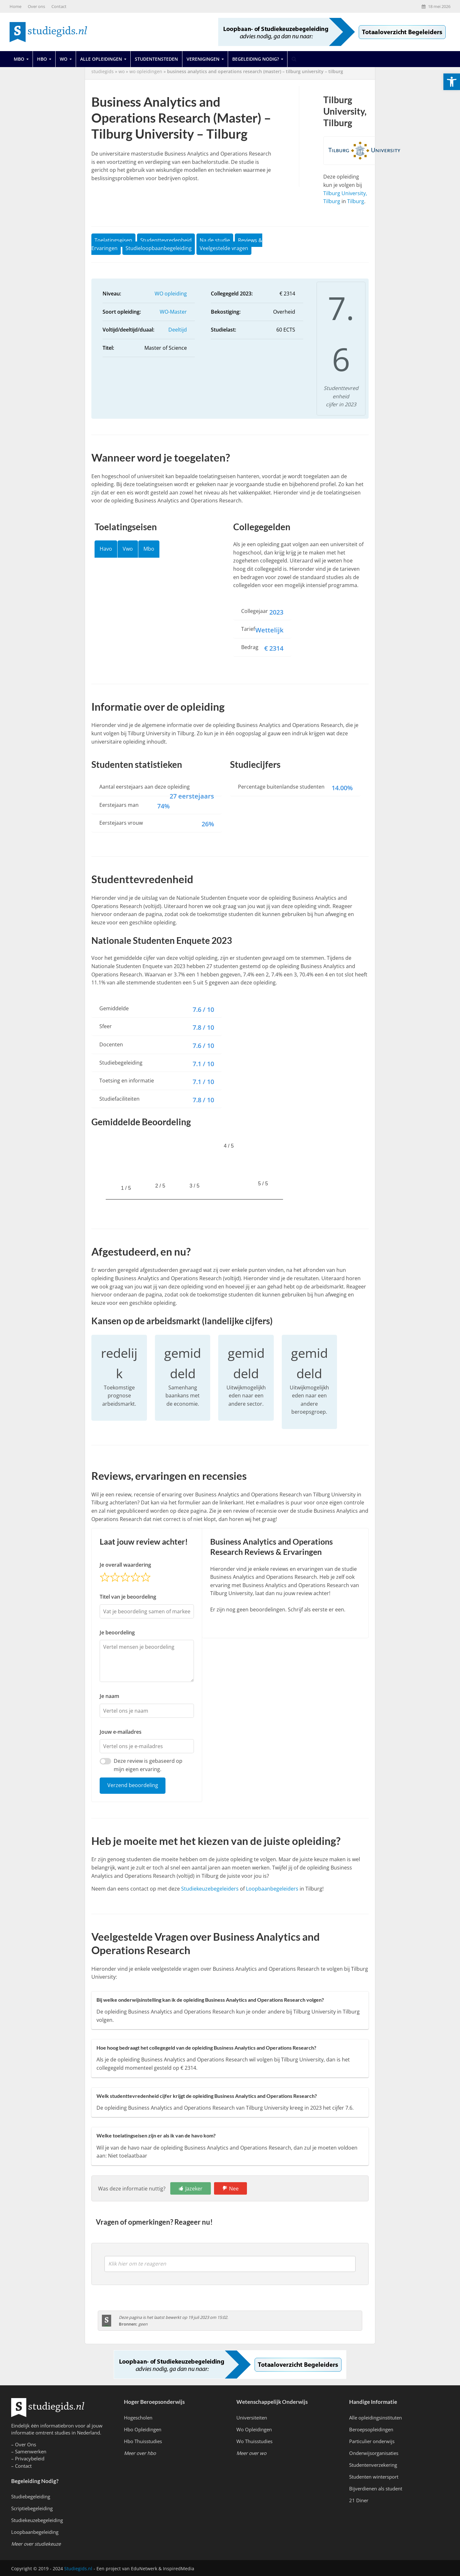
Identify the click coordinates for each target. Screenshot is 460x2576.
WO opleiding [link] (171, 293)
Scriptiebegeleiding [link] (32, 2508)
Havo (106, 548)
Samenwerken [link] (30, 2451)
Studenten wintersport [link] (373, 2476)
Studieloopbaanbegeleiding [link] (159, 248)
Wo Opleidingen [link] (254, 2429)
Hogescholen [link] (138, 2417)
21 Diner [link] (358, 2500)
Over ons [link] (36, 6)
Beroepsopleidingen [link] (371, 2429)
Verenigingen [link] (203, 59)
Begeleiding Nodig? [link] (255, 59)
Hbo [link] (42, 59)
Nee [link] (234, 2188)
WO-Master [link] (173, 311)
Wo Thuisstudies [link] (254, 2441)
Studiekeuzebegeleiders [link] (210, 1888)
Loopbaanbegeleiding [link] (34, 2532)
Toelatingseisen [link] (113, 240)
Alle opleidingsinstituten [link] (375, 2417)
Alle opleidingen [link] (101, 59)
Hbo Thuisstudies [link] (143, 2441)
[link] (451, 81)
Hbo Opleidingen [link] (142, 2429)
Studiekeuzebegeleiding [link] (37, 2520)
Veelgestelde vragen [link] (224, 248)
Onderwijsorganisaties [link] (373, 2453)
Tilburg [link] (355, 201)
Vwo (128, 548)
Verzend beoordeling (132, 1785)
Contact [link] (58, 6)
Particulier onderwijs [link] (372, 2441)
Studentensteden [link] (156, 59)
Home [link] (15, 6)
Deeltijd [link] (177, 329)
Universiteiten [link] (251, 2417)
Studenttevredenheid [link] (166, 240)
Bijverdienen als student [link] (375, 2488)
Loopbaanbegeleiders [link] (272, 1888)
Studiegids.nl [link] (78, 2568)
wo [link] (122, 71)
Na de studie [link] (215, 240)
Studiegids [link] (102, 71)
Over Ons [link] (25, 2444)
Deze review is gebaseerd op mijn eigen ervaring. (148, 1765)
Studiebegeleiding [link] (30, 2496)
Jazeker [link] (194, 2188)
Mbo (148, 548)
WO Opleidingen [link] (145, 71)
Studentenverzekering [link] (373, 2465)
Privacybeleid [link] (29, 2458)
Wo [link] (63, 59)
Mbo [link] (19, 59)
